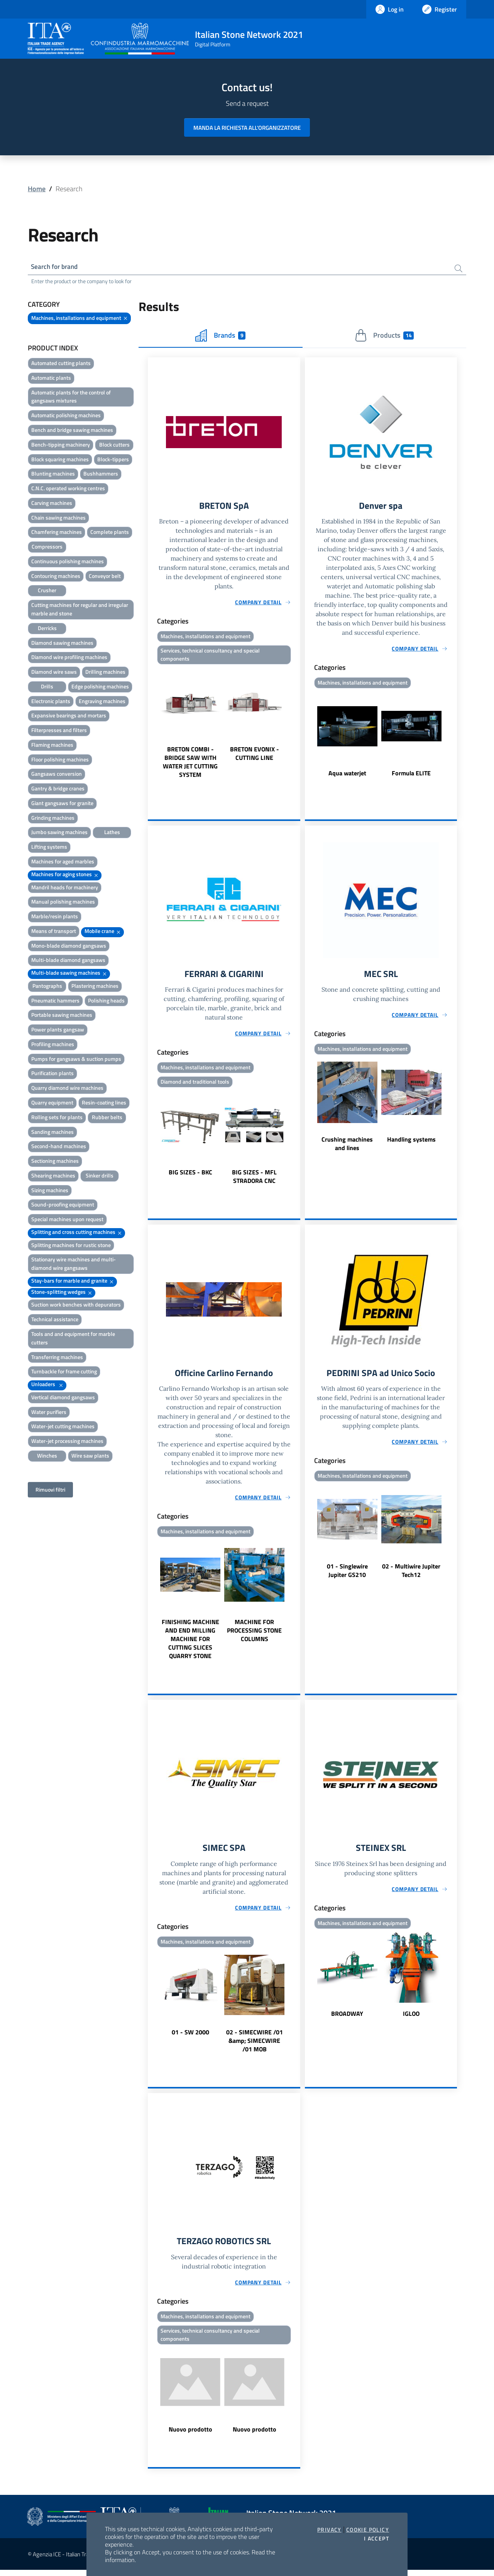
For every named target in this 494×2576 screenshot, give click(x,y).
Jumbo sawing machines (59, 833)
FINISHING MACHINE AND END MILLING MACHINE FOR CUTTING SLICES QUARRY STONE (190, 1642)
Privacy (329, 2529)
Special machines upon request (67, 1220)
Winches (47, 1457)
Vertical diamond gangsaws (63, 1398)
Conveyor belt (105, 577)
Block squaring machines (60, 460)
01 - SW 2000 (190, 2036)
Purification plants (52, 1074)
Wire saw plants (90, 1457)
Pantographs (47, 987)
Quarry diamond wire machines (67, 1089)
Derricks (47, 629)
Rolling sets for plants (57, 1118)
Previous (151, 725)
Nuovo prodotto (190, 2435)
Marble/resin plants (54, 917)
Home (37, 189)
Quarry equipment (52, 1103)
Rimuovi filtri (50, 1491)
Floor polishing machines (60, 760)
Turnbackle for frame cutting (64, 1372)
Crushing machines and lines (347, 1146)
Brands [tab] (220, 336)
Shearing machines (53, 1176)
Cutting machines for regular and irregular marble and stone (79, 610)
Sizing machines (49, 1191)
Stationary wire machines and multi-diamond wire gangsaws (73, 1264)
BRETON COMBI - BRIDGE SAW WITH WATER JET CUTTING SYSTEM (190, 764)
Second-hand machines (58, 1147)
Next (297, 725)
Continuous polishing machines (67, 562)
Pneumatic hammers (55, 1001)
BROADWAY (347, 2018)
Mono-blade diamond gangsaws (68, 947)
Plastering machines (94, 987)
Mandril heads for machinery (64, 888)
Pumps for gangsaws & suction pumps (76, 1060)
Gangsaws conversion (56, 775)
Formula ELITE (411, 775)
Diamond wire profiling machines (69, 658)
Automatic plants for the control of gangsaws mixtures (71, 397)
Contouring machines (55, 577)
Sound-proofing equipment (62, 1205)
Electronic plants (50, 702)
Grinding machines (52, 819)
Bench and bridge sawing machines (72, 431)
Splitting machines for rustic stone (71, 1246)
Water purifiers (48, 1413)
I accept (376, 2538)
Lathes (112, 833)
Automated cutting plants (61, 364)
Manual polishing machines (63, 903)
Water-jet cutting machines (63, 1427)
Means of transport (53, 932)
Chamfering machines (56, 533)
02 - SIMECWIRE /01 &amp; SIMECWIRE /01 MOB (254, 2045)
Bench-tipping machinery (60, 446)
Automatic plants (51, 379)
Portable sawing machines (61, 1016)
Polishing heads (106, 1001)
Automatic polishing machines (66, 416)
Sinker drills (99, 1176)
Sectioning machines (55, 1162)
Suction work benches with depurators (76, 1306)
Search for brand (56, 267)
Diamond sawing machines (62, 643)
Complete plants (109, 533)
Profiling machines (52, 1045)
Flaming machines (52, 746)
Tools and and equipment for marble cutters (73, 1339)
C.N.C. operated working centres (68, 489)
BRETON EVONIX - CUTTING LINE (254, 756)
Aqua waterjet (347, 775)
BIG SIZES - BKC (190, 1175)
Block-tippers (113, 460)
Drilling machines (105, 673)
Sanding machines (52, 1133)
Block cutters (114, 446)
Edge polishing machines (100, 687)
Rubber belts (107, 1118)
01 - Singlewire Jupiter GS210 (347, 1574)
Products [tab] (384, 336)
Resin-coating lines (104, 1103)
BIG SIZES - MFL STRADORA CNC (254, 1179)
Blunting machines (53, 475)
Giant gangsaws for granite (62, 804)
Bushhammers (100, 475)
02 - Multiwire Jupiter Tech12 (411, 1574)
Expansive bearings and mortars (68, 716)
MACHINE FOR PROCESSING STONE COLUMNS (254, 1634)
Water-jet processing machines (67, 1442)
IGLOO (411, 2018)
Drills (47, 687)
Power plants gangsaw (57, 1030)
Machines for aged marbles (62, 862)
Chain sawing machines (58, 519)
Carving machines (51, 504)
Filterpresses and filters (59, 731)
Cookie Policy (367, 2529)
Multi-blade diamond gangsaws (68, 961)
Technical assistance (54, 1320)
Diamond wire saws (54, 673)
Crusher (47, 591)
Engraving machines (102, 702)
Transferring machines (57, 1358)
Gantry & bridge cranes (58, 789)
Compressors (47, 548)
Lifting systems (49, 848)
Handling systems (411, 1142)
